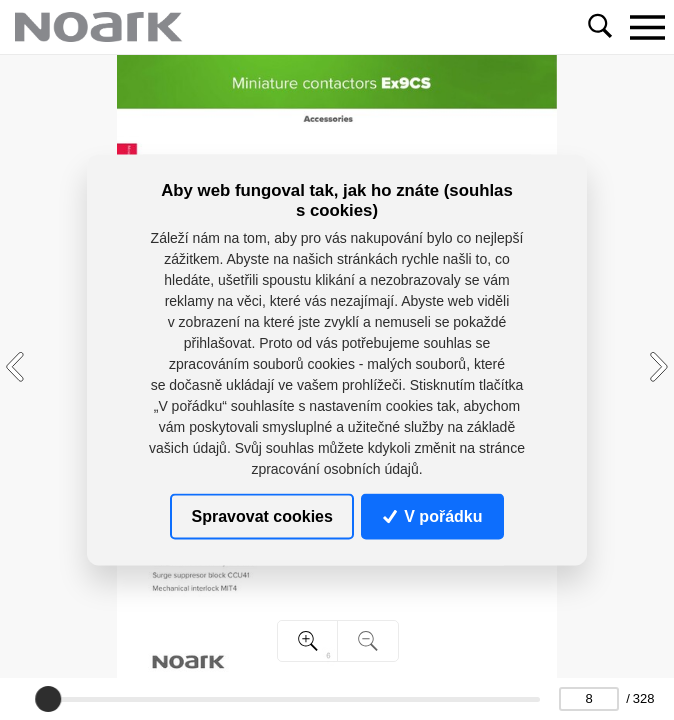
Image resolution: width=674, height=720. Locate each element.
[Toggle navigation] (647, 27)
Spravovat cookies (262, 515)
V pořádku (433, 515)
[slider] (48, 699)
